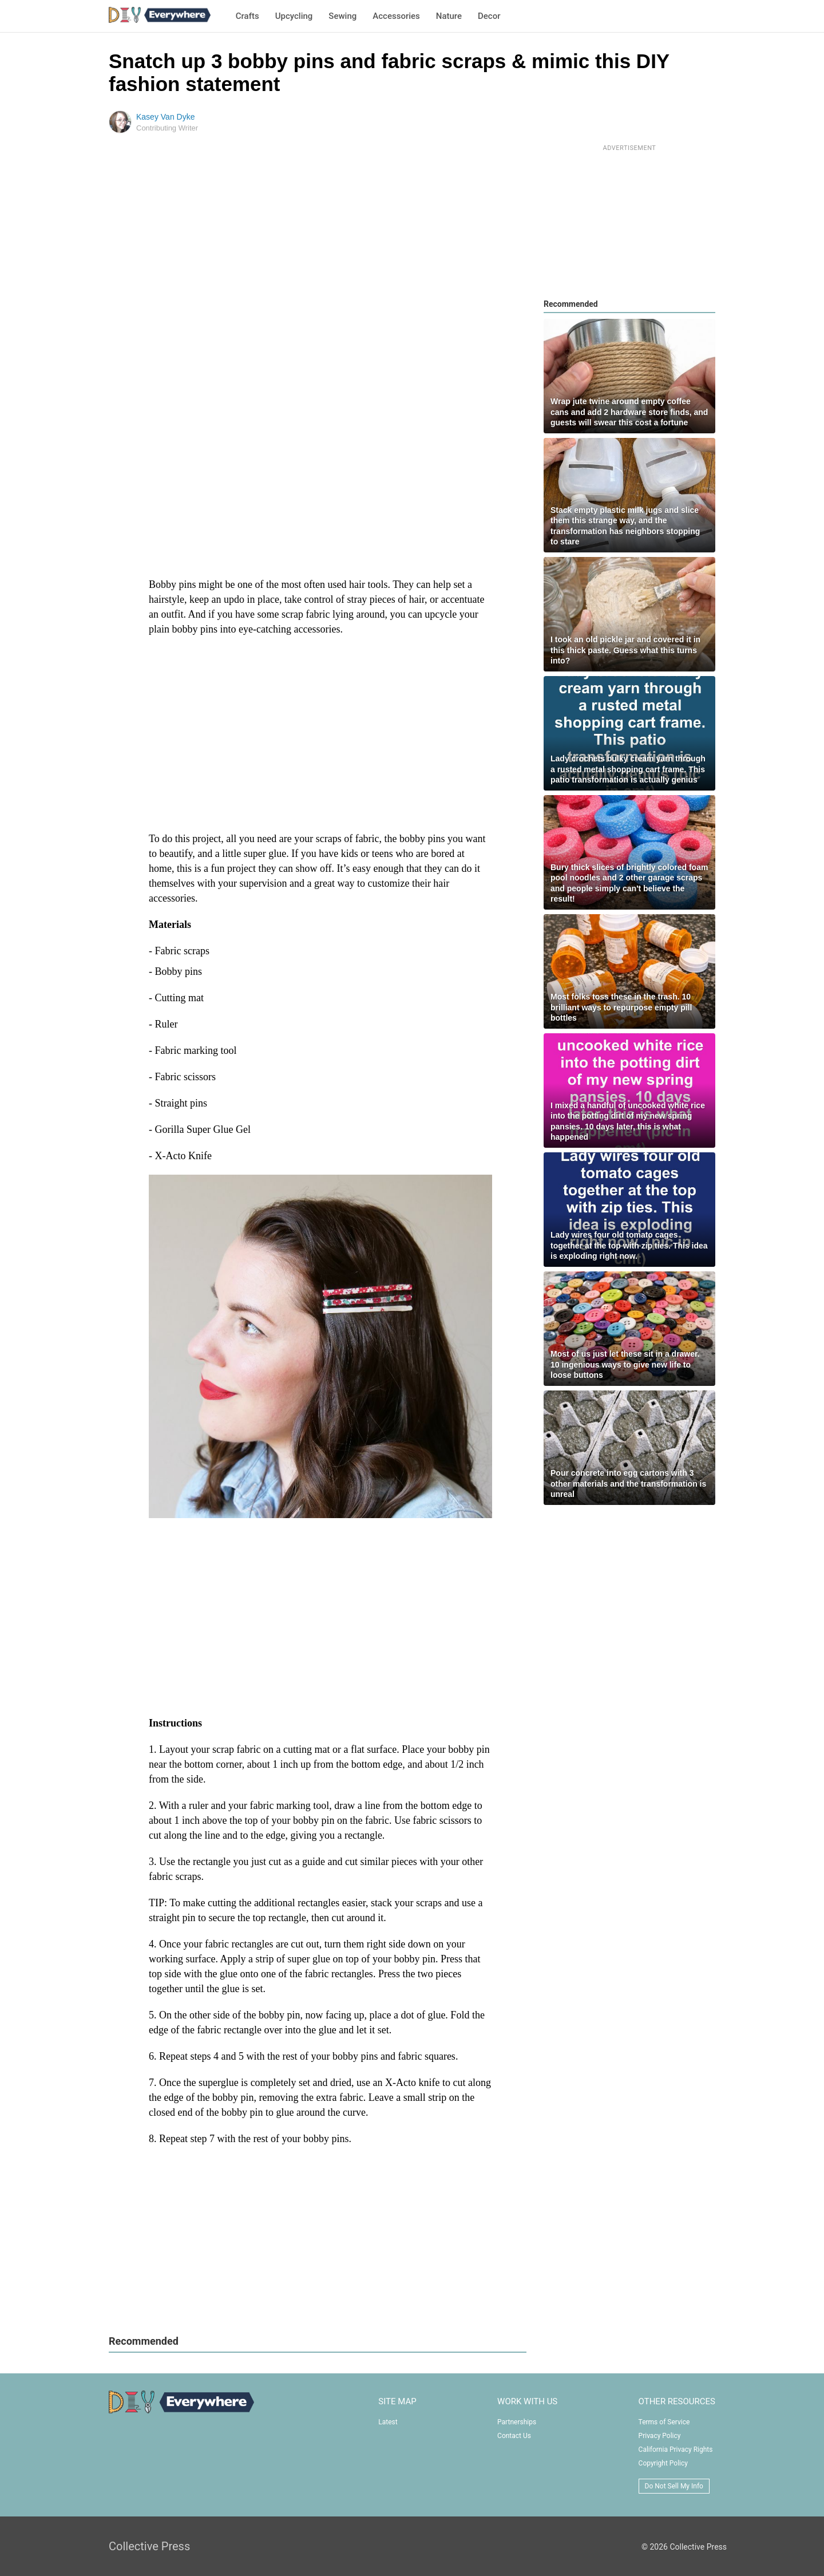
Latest (387, 2422)
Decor (489, 16)
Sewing (342, 16)
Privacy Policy (660, 2436)
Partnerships (516, 2422)
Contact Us (514, 2436)
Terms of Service (664, 2422)
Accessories (396, 16)
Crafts (247, 16)
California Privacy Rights (676, 2449)
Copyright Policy (663, 2463)
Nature (449, 16)
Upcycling (294, 16)
